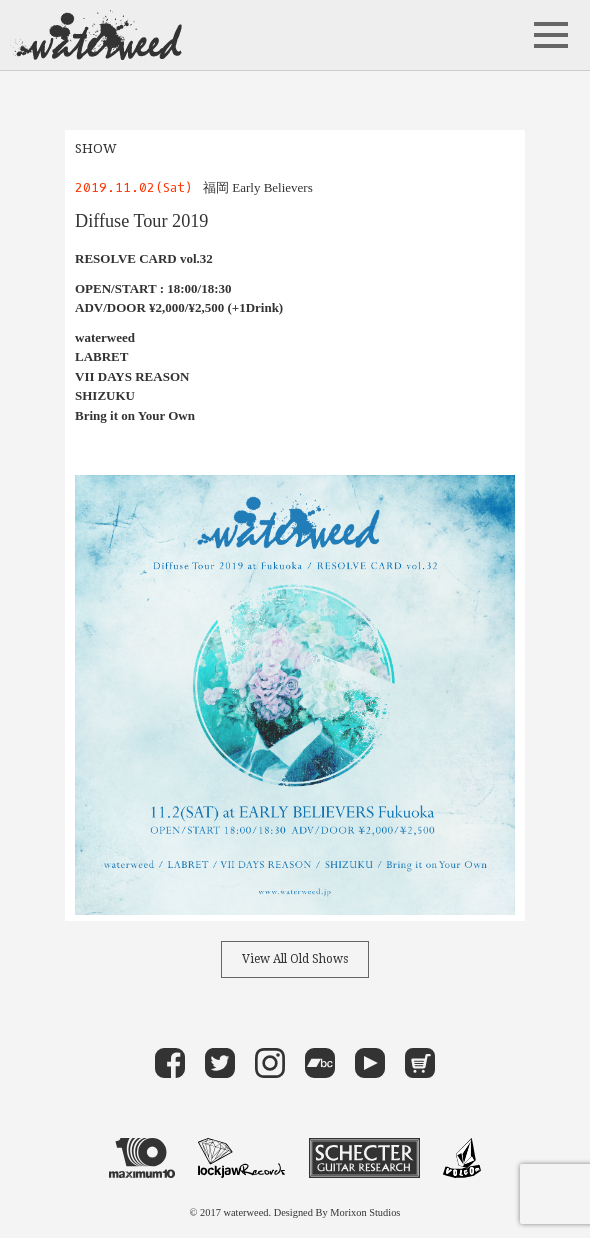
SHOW (96, 148)
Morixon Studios (365, 1212)
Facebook (170, 1063)
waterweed (96, 35)
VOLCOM (462, 1158)
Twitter (220, 1063)
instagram (270, 1063)
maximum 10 (142, 1158)
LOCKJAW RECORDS (241, 1158)
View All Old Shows (295, 959)
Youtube (370, 1063)
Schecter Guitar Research (364, 1158)
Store (420, 1063)
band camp (320, 1063)
